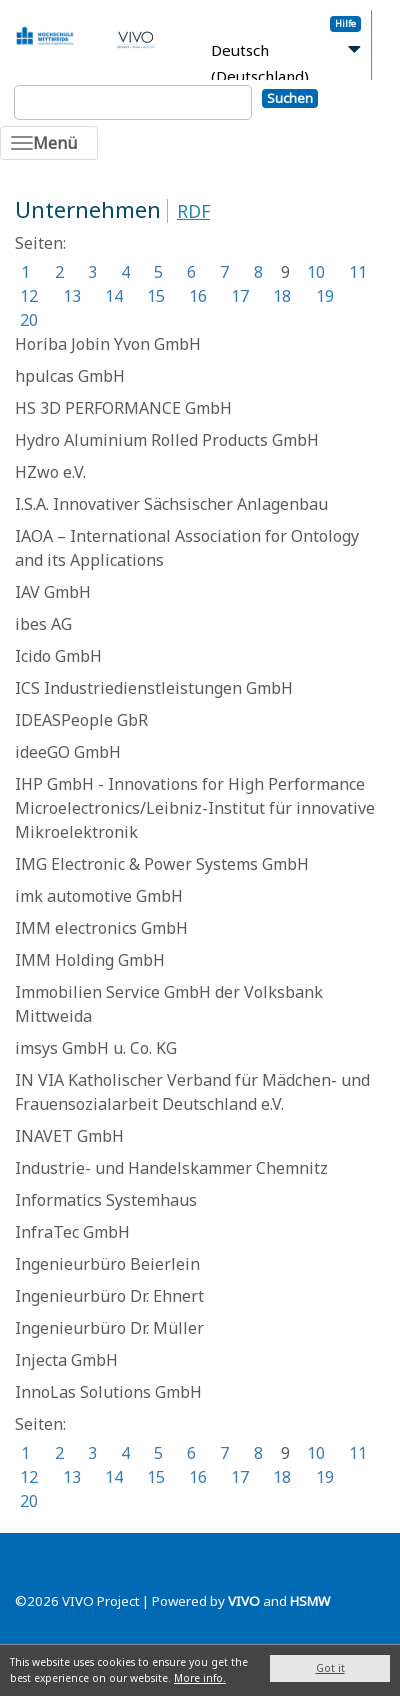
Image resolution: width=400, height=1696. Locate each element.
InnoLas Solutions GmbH (108, 1392)
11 (358, 272)
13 (72, 296)
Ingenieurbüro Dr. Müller (109, 1328)
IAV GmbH (53, 592)
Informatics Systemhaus (106, 1200)
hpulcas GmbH (70, 376)
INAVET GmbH (69, 1136)
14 (114, 296)
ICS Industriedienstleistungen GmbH (154, 688)
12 (29, 296)
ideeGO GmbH (68, 752)
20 (29, 320)
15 (156, 296)
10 (316, 272)
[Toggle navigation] (49, 143)
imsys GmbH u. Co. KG (96, 1048)
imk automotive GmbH (99, 896)
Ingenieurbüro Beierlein (107, 1264)
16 (198, 296)
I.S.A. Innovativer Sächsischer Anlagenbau (171, 504)
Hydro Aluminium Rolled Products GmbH (167, 440)
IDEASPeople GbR (81, 720)
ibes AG (43, 624)
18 (282, 296)
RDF (193, 211)
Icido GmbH (58, 656)
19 (325, 296)
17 (240, 296)
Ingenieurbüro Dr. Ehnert (109, 1296)
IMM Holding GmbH (90, 960)
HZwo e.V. (50, 472)
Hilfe (345, 23)
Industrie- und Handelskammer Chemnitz (171, 1168)
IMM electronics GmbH (101, 928)
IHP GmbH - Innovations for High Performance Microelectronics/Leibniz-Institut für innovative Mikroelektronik (195, 808)
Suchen (290, 98)
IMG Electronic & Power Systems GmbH (162, 864)
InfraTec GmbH (72, 1232)
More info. (200, 1678)
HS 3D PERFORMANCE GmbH (123, 408)
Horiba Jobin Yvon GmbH (108, 344)
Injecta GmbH (66, 1360)
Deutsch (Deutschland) (260, 63)
